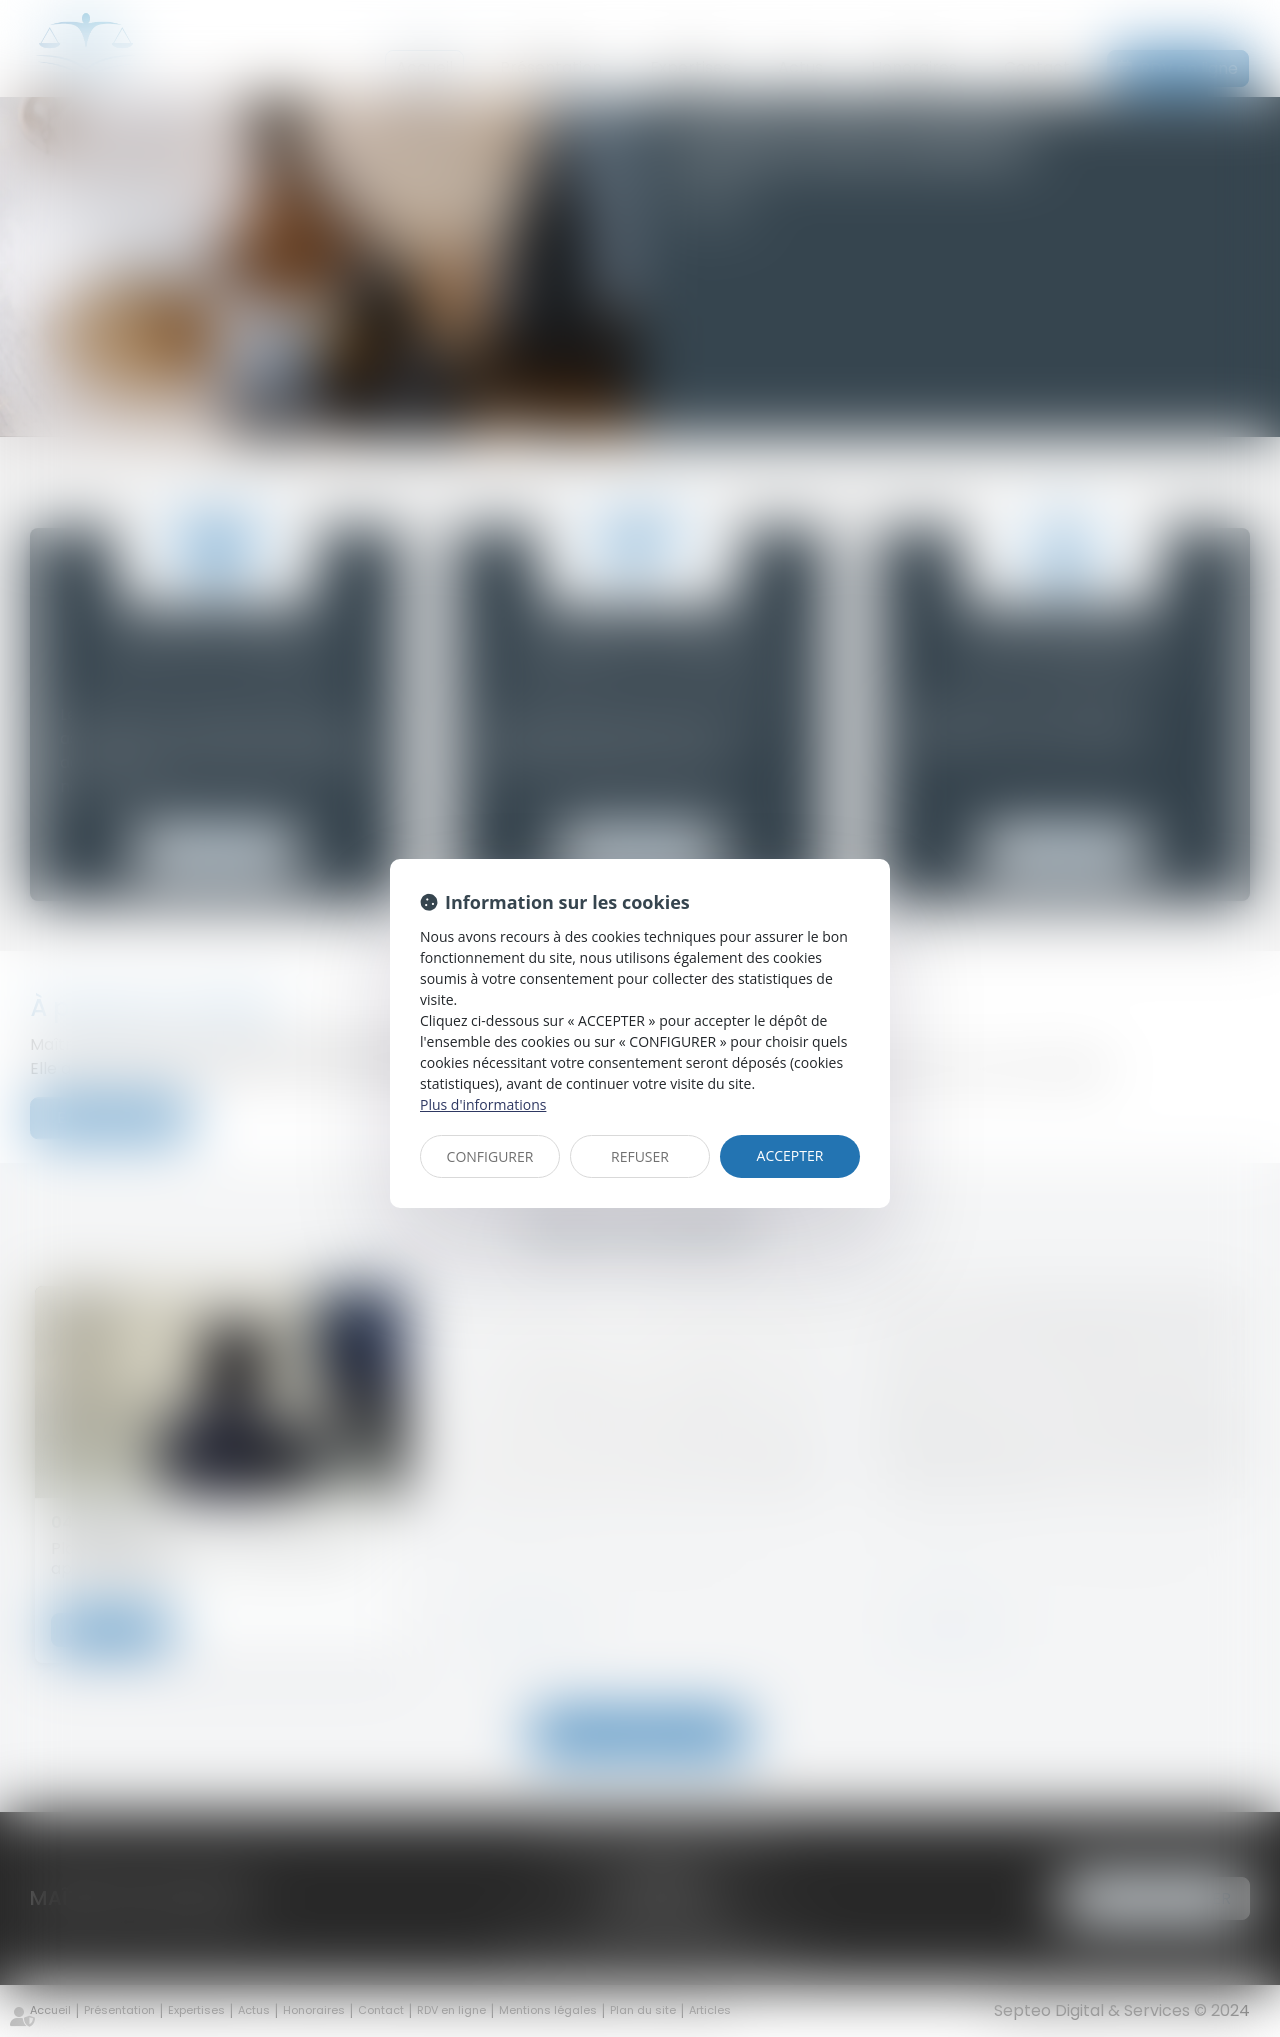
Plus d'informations (483, 1104)
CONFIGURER (490, 1156)
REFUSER (640, 1156)
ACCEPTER (790, 1155)
